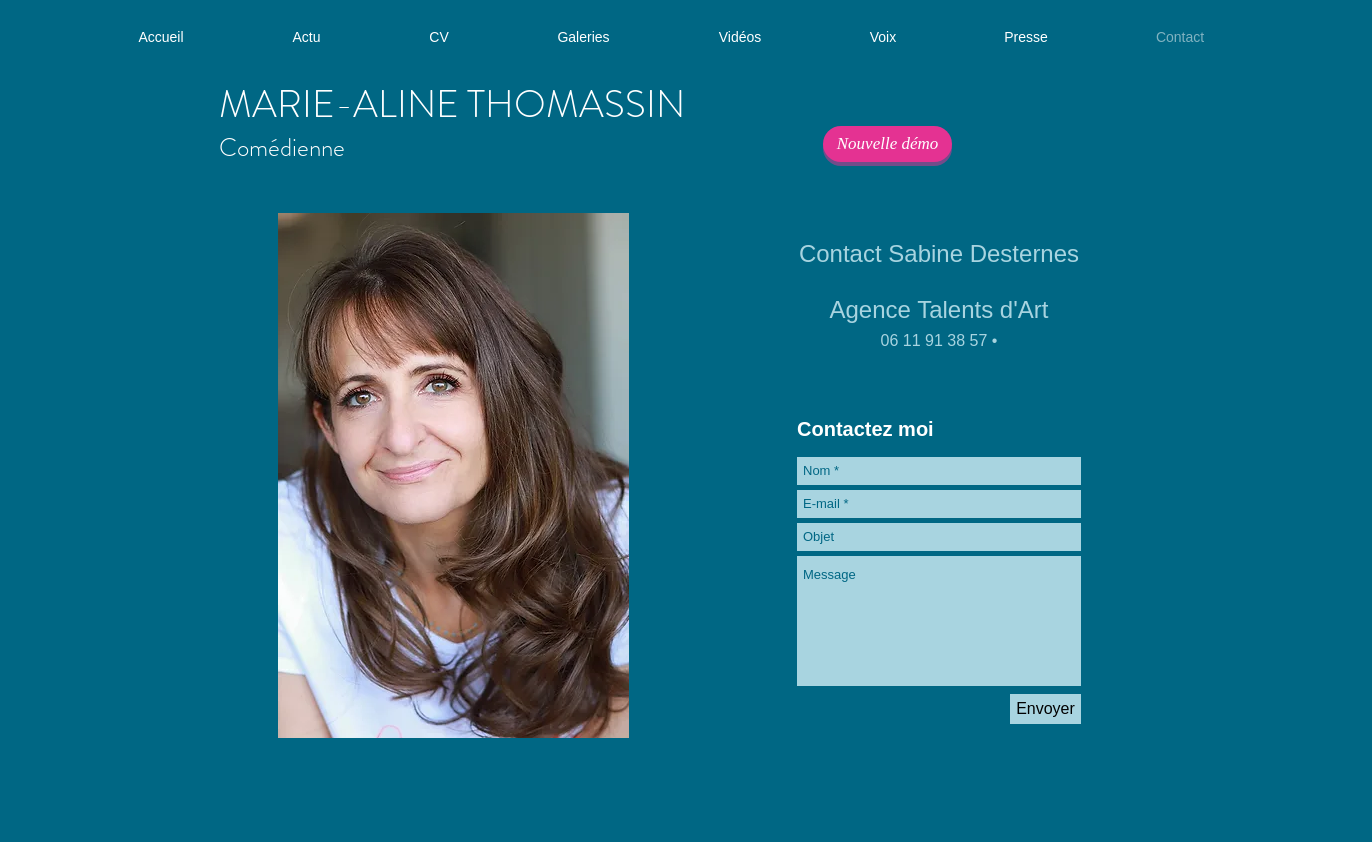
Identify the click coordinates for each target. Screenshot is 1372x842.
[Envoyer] (1045, 709)
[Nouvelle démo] (887, 144)
